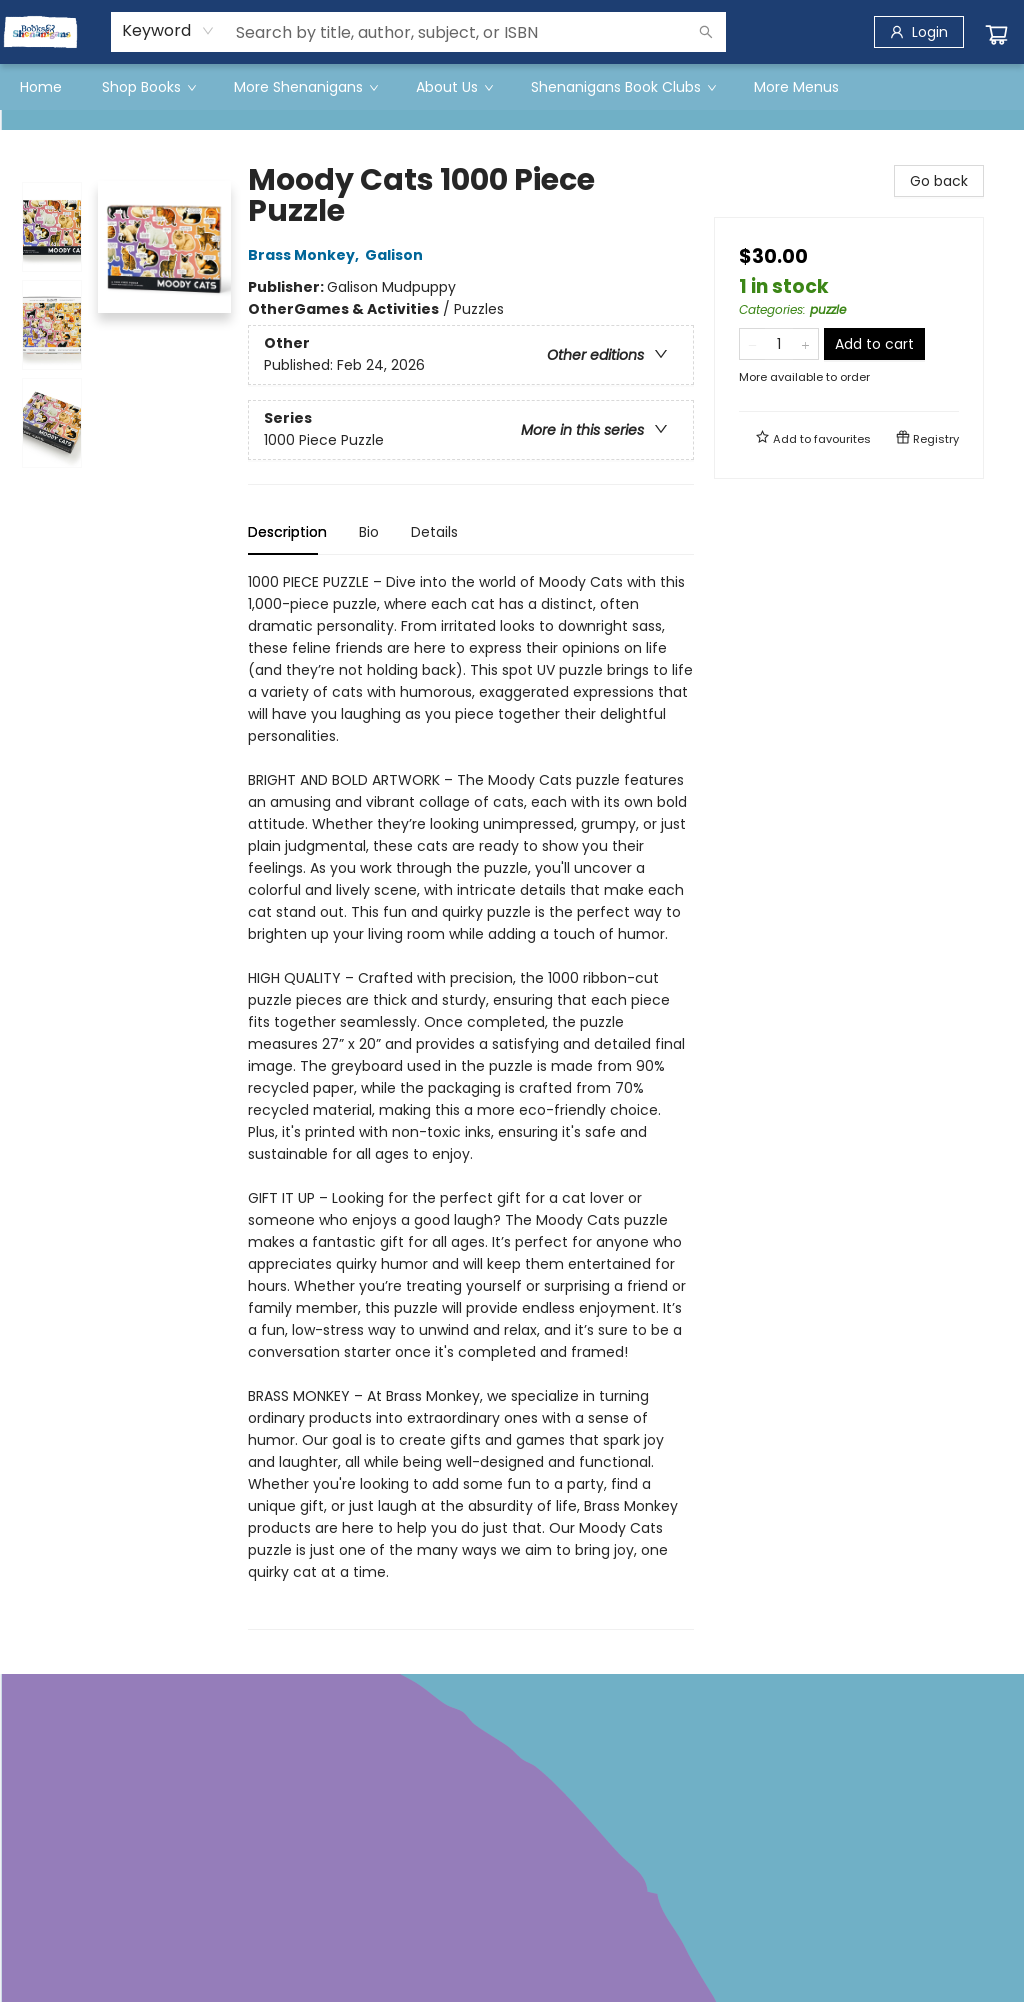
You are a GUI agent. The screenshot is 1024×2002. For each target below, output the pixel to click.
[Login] (919, 32)
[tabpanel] (471, 1100)
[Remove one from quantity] (752, 344)
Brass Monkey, (306, 255)
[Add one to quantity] (805, 344)
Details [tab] (434, 532)
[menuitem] (41, 87)
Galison (397, 255)
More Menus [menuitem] (796, 87)
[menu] (512, 87)
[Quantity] (779, 344)
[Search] (706, 32)
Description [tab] (287, 532)
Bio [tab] (369, 532)
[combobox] (168, 31)
